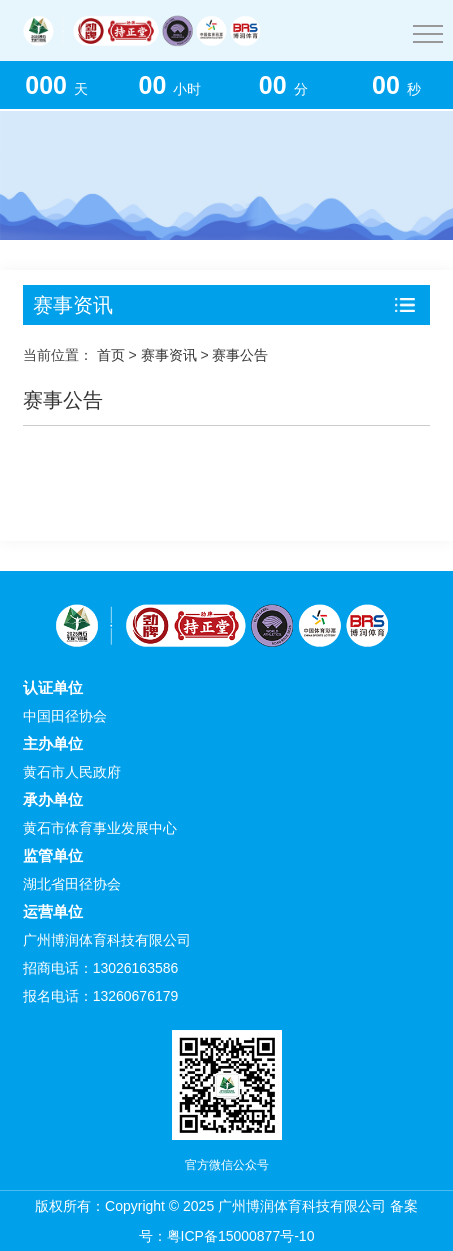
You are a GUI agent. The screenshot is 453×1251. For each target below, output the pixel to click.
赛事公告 (240, 355)
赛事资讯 (169, 355)
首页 (111, 355)
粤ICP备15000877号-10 (241, 1236)
